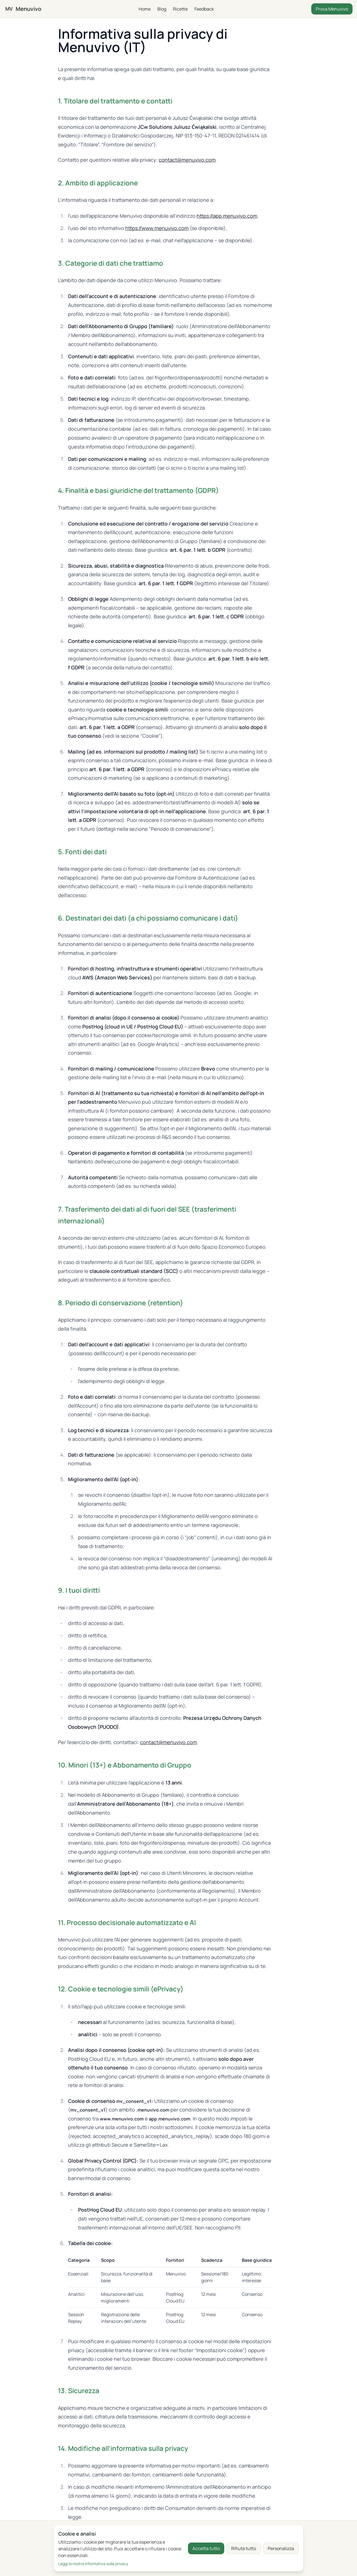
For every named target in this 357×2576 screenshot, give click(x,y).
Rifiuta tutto (243, 2548)
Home (145, 9)
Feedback (204, 9)
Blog (161, 9)
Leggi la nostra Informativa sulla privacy (93, 2563)
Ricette (180, 9)
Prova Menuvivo (332, 9)
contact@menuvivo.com (187, 159)
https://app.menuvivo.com (227, 215)
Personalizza (281, 2548)
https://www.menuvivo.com (157, 228)
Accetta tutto (206, 2548)
